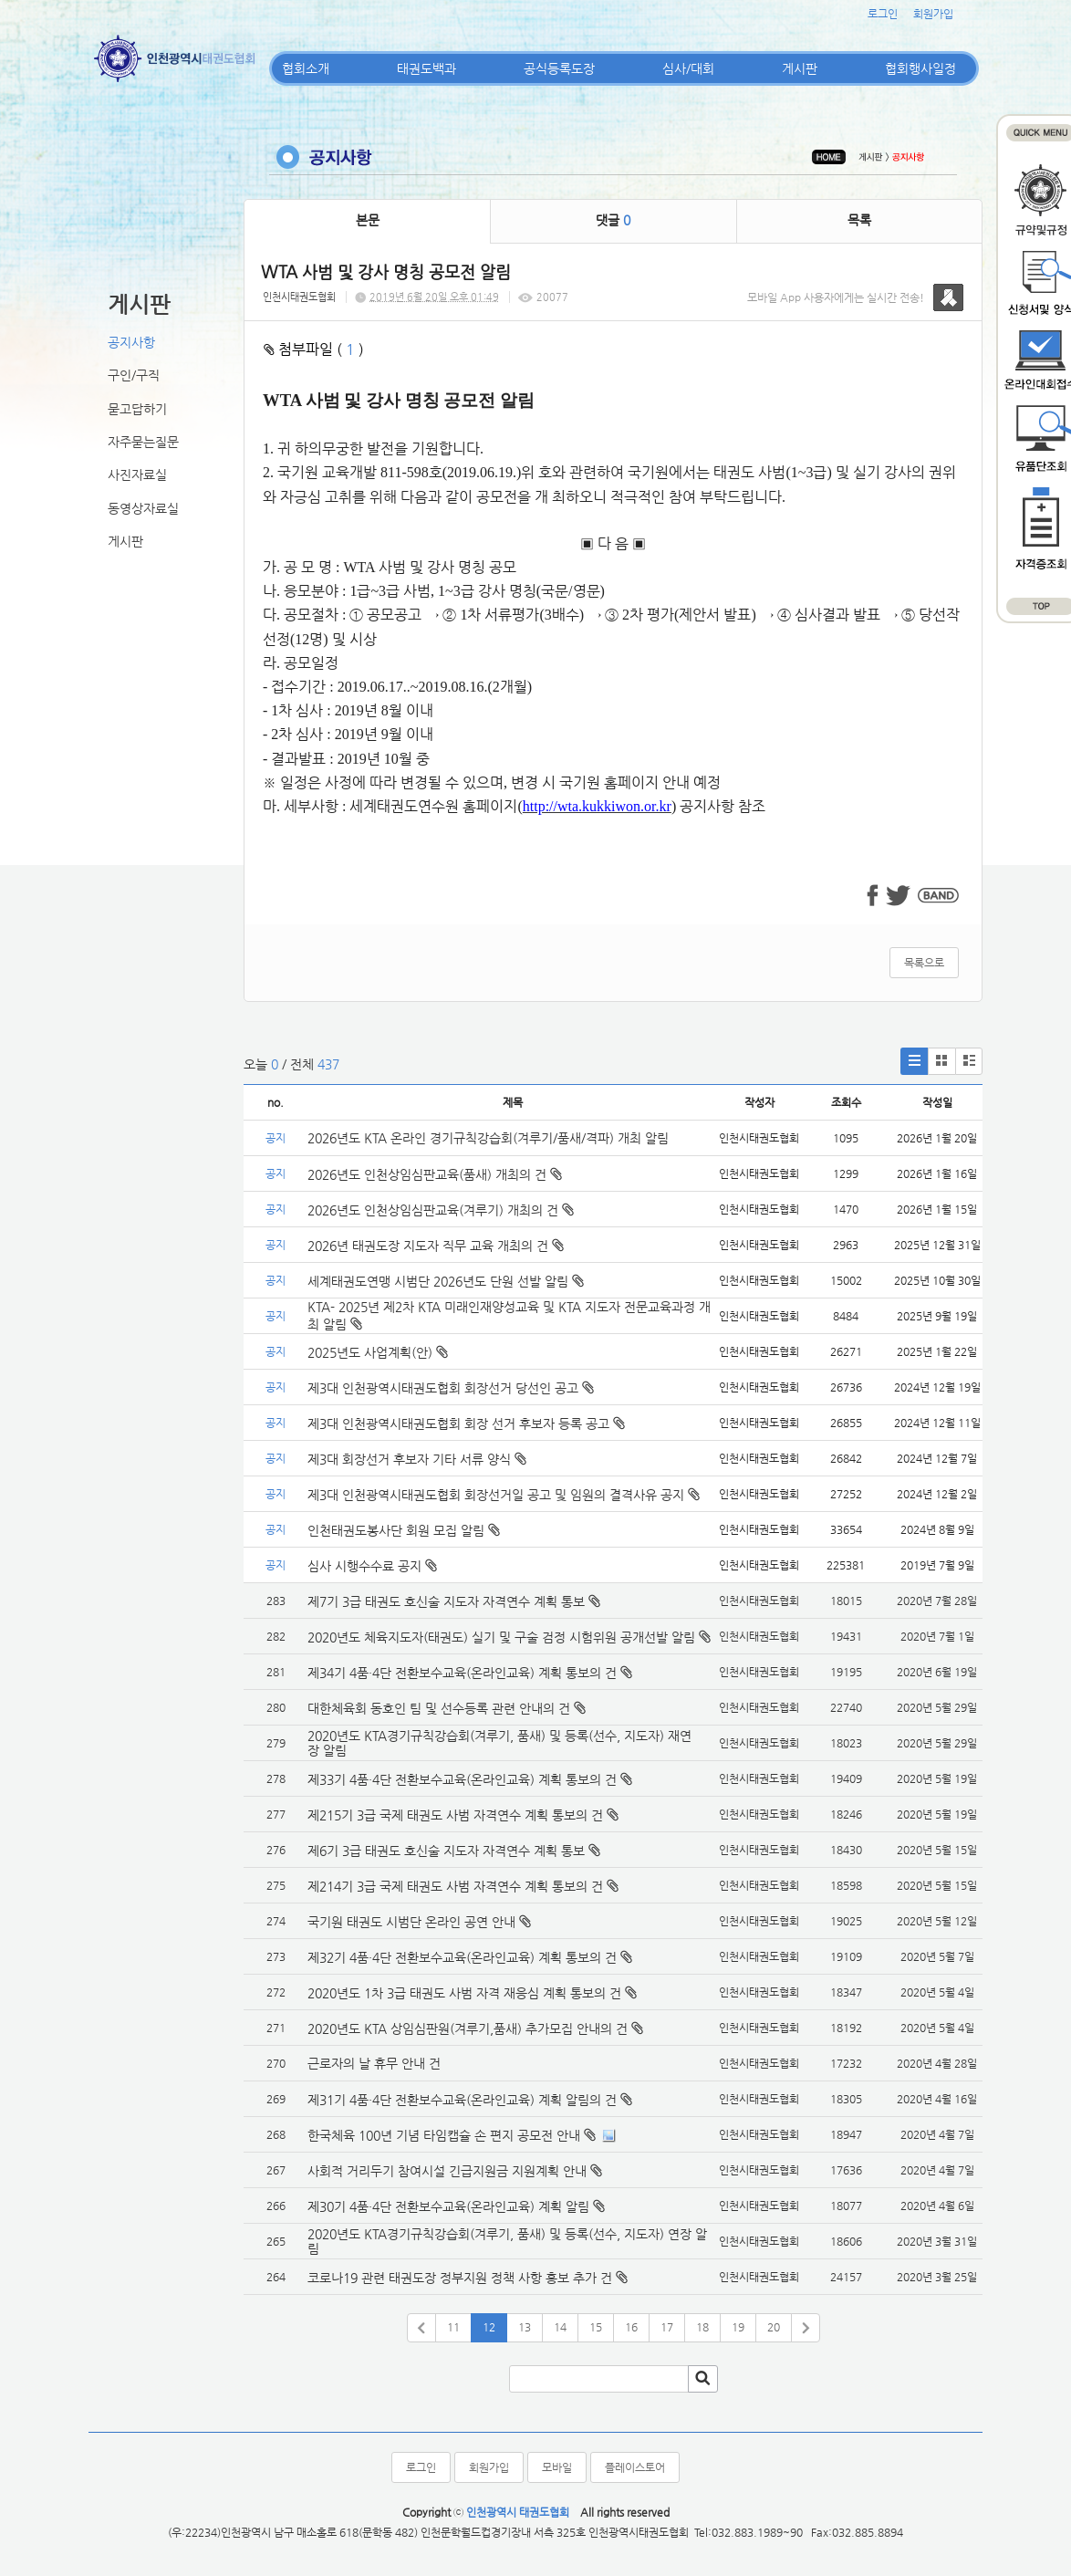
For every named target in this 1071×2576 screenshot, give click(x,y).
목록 (859, 220)
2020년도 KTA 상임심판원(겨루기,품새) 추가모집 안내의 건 (467, 2028)
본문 (368, 220)
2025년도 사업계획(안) (377, 1352)
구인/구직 (134, 375)
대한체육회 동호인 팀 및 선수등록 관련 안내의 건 (438, 1708)
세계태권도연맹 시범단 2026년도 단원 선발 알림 (445, 1281)
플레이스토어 (635, 2467)
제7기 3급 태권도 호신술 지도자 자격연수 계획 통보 (446, 1601)
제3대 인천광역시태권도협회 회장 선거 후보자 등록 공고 (466, 1423)
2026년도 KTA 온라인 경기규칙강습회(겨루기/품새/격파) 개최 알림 (488, 1138)
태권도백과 (426, 68)
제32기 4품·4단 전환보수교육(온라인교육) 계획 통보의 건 (462, 1957)
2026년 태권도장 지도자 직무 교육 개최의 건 (435, 1245)
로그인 (883, 13)
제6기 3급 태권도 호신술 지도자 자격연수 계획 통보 (446, 1850)
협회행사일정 (920, 68)
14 (560, 2326)
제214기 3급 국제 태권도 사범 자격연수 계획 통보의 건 (455, 1886)
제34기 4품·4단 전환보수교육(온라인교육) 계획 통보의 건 (462, 1672)
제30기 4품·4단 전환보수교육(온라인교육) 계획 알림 (448, 2206)
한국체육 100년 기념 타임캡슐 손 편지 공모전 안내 (443, 2135)
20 (773, 2326)
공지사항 (131, 342)
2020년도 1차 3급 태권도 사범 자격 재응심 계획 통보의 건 (464, 1993)
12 (489, 2326)
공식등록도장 (559, 68)
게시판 (799, 68)
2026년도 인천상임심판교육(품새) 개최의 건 (434, 1174)
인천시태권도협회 (299, 297)
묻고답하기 (137, 409)
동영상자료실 (143, 508)
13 (524, 2326)
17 (666, 2326)
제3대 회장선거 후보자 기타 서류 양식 (416, 1459)
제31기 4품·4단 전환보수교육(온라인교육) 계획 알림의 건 (462, 2099)
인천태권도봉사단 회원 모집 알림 (403, 1530)
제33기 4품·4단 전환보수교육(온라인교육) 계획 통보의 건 (462, 1779)
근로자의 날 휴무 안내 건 (374, 2063)
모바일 (557, 2467)
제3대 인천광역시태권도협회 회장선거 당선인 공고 (450, 1388)
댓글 (613, 220)
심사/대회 (688, 68)
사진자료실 (137, 474)
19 (738, 2326)
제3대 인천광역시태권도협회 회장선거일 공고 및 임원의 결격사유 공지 (503, 1494)
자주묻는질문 (143, 441)
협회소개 (305, 68)
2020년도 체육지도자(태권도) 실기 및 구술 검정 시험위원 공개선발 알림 (501, 1637)
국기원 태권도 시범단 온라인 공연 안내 (411, 1921)
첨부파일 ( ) (314, 349)
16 (631, 2326)
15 (595, 2326)
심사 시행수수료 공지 (372, 1566)
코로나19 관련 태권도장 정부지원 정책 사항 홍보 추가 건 (459, 2277)
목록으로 (924, 962)
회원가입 (933, 13)
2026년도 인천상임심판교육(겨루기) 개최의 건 (440, 1210)
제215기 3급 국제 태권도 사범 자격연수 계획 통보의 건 (455, 1815)
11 (453, 2326)
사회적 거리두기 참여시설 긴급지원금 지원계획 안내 (447, 2171)
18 (702, 2326)
